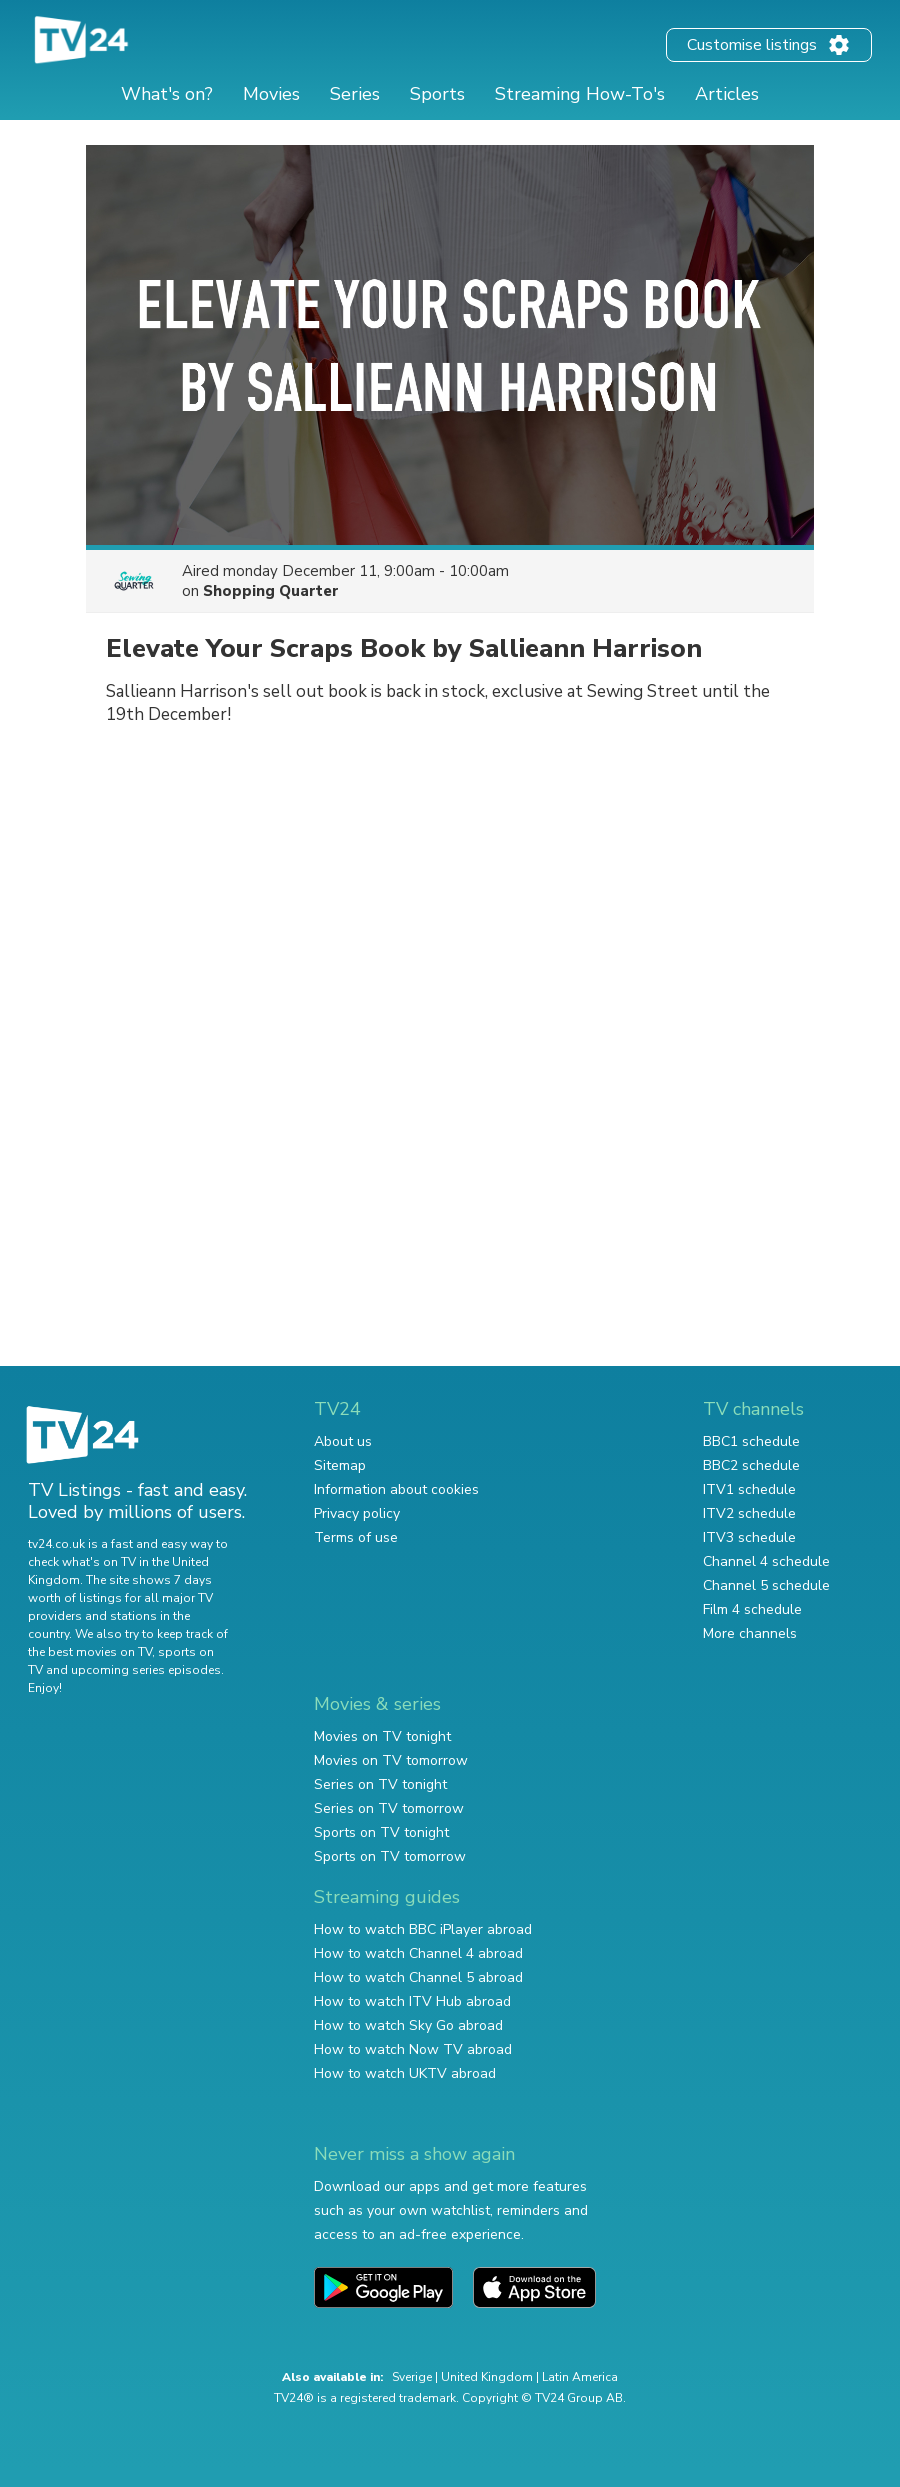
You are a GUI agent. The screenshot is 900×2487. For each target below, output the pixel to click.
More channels (750, 1633)
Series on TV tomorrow (389, 1808)
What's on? (167, 94)
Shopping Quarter (271, 591)
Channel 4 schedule (766, 1561)
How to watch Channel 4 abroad (418, 1953)
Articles (727, 94)
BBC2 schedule (751, 1465)
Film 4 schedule (752, 1609)
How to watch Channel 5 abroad (418, 1977)
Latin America (580, 2377)
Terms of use (356, 1537)
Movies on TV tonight (382, 1736)
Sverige (412, 2377)
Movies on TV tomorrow (391, 1760)
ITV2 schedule (749, 1513)
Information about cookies (396, 1489)
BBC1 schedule (751, 1441)
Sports (437, 94)
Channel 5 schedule (766, 1585)
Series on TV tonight (380, 1784)
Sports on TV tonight (381, 1832)
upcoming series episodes (146, 1670)
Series (355, 94)
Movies (271, 94)
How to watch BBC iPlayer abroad (423, 1929)
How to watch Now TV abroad (413, 2049)
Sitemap (340, 1465)
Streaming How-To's (580, 94)
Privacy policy (357, 1513)
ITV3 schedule (749, 1537)
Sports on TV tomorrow (390, 1856)
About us (343, 1441)
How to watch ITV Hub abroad (412, 2001)
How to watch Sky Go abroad (408, 2025)
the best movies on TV (90, 1652)
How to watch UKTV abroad (405, 2073)
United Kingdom (487, 2377)
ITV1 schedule (749, 1489)
